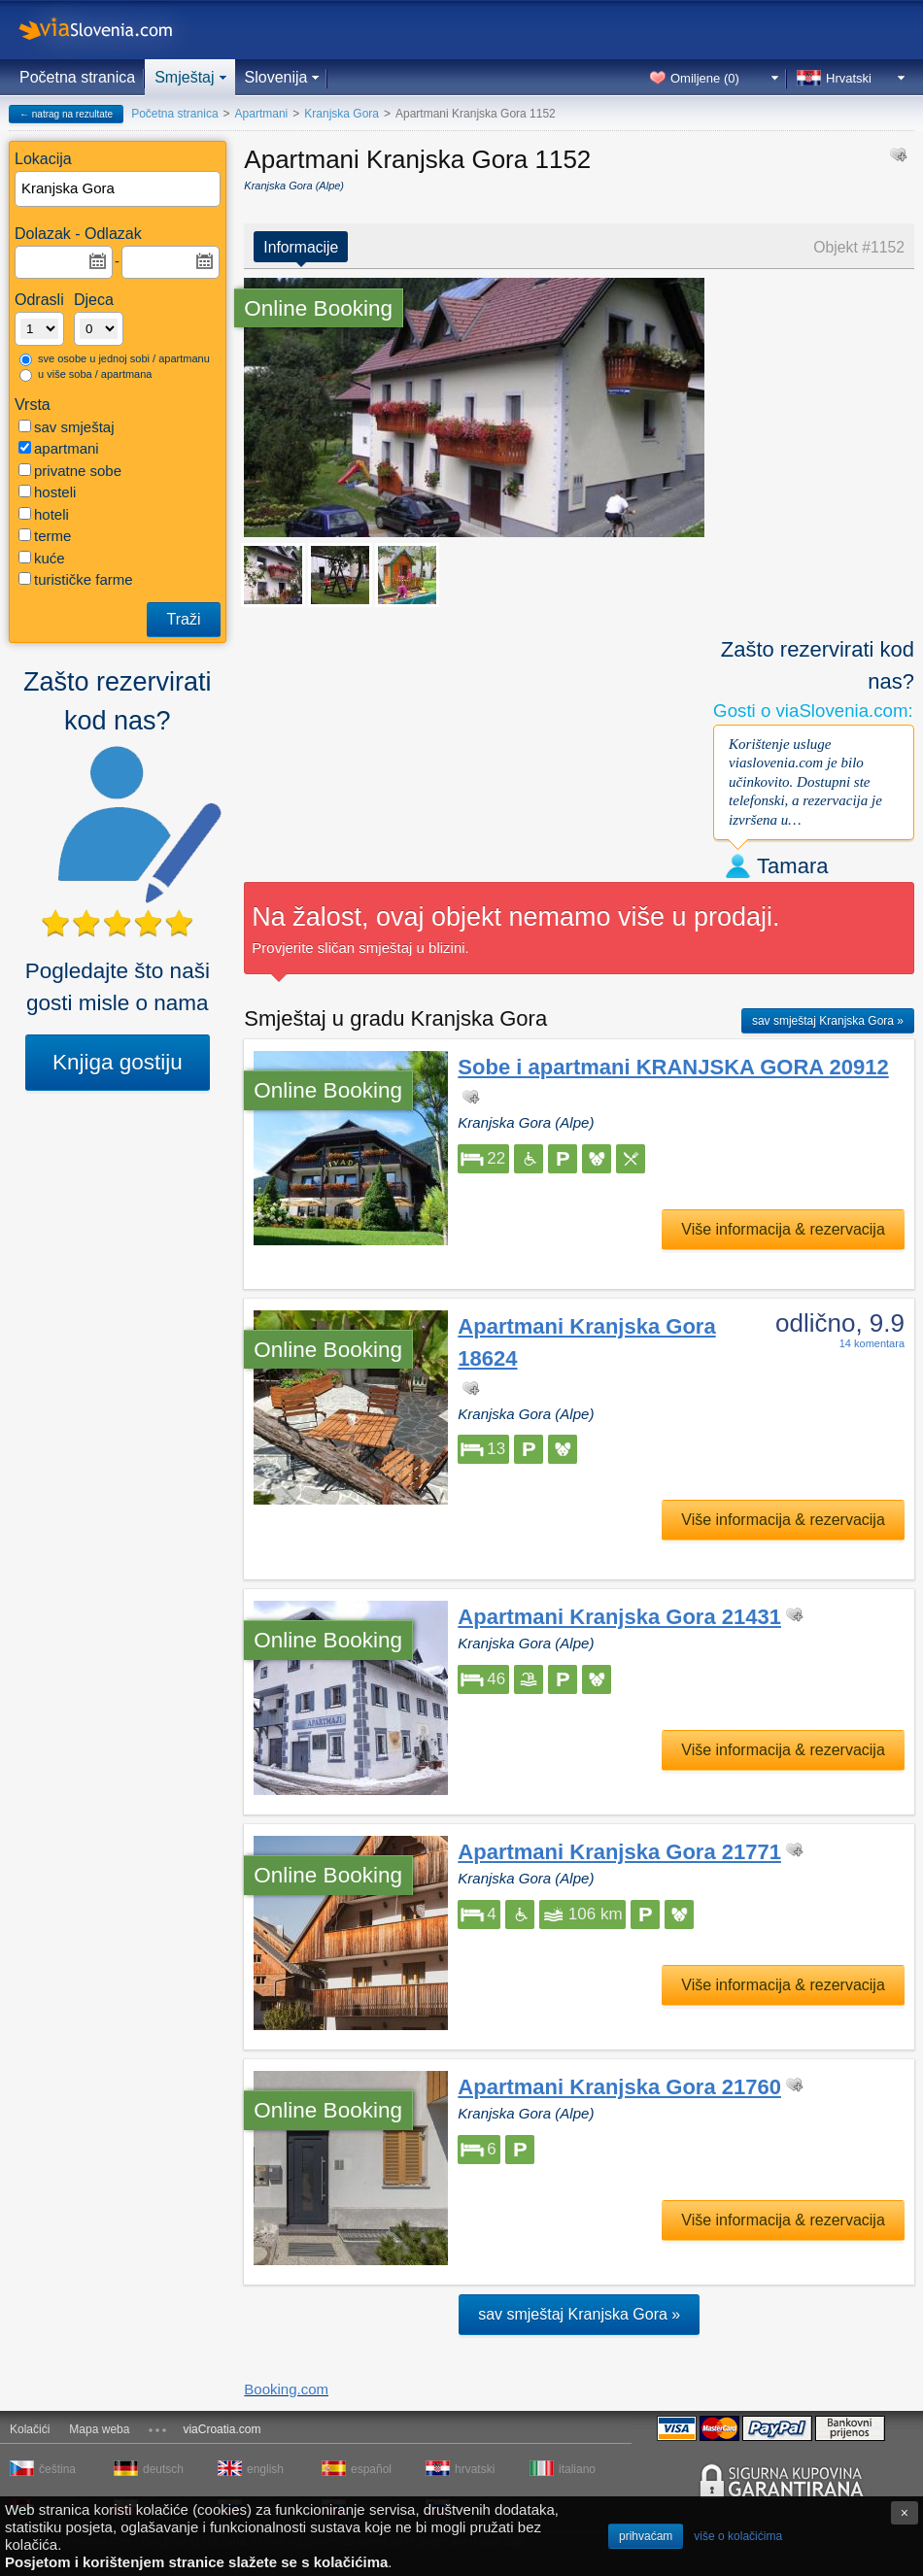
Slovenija (276, 77)
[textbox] (118, 189)
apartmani (58, 448)
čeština (57, 2469)
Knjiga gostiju (117, 1062)
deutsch (163, 2469)
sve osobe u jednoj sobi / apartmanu (114, 359)
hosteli (47, 492)
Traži (184, 619)
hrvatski (475, 2469)
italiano (577, 2469)
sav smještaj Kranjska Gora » (828, 1021)
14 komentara (872, 1343)
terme (44, 535)
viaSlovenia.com (112, 29)
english (265, 2469)
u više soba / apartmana (85, 375)
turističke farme (75, 579)
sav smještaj (66, 427)
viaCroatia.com (221, 2429)
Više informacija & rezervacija (783, 1229)
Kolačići (30, 2429)
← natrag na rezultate (66, 114)
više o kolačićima (738, 2536)
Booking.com (286, 2389)
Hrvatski (849, 78)
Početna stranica (77, 77)
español (371, 2469)
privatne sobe (69, 470)
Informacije (300, 247)
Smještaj (184, 77)
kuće (41, 558)
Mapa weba (99, 2429)
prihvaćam (645, 2536)
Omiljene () (704, 78)
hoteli (43, 514)
